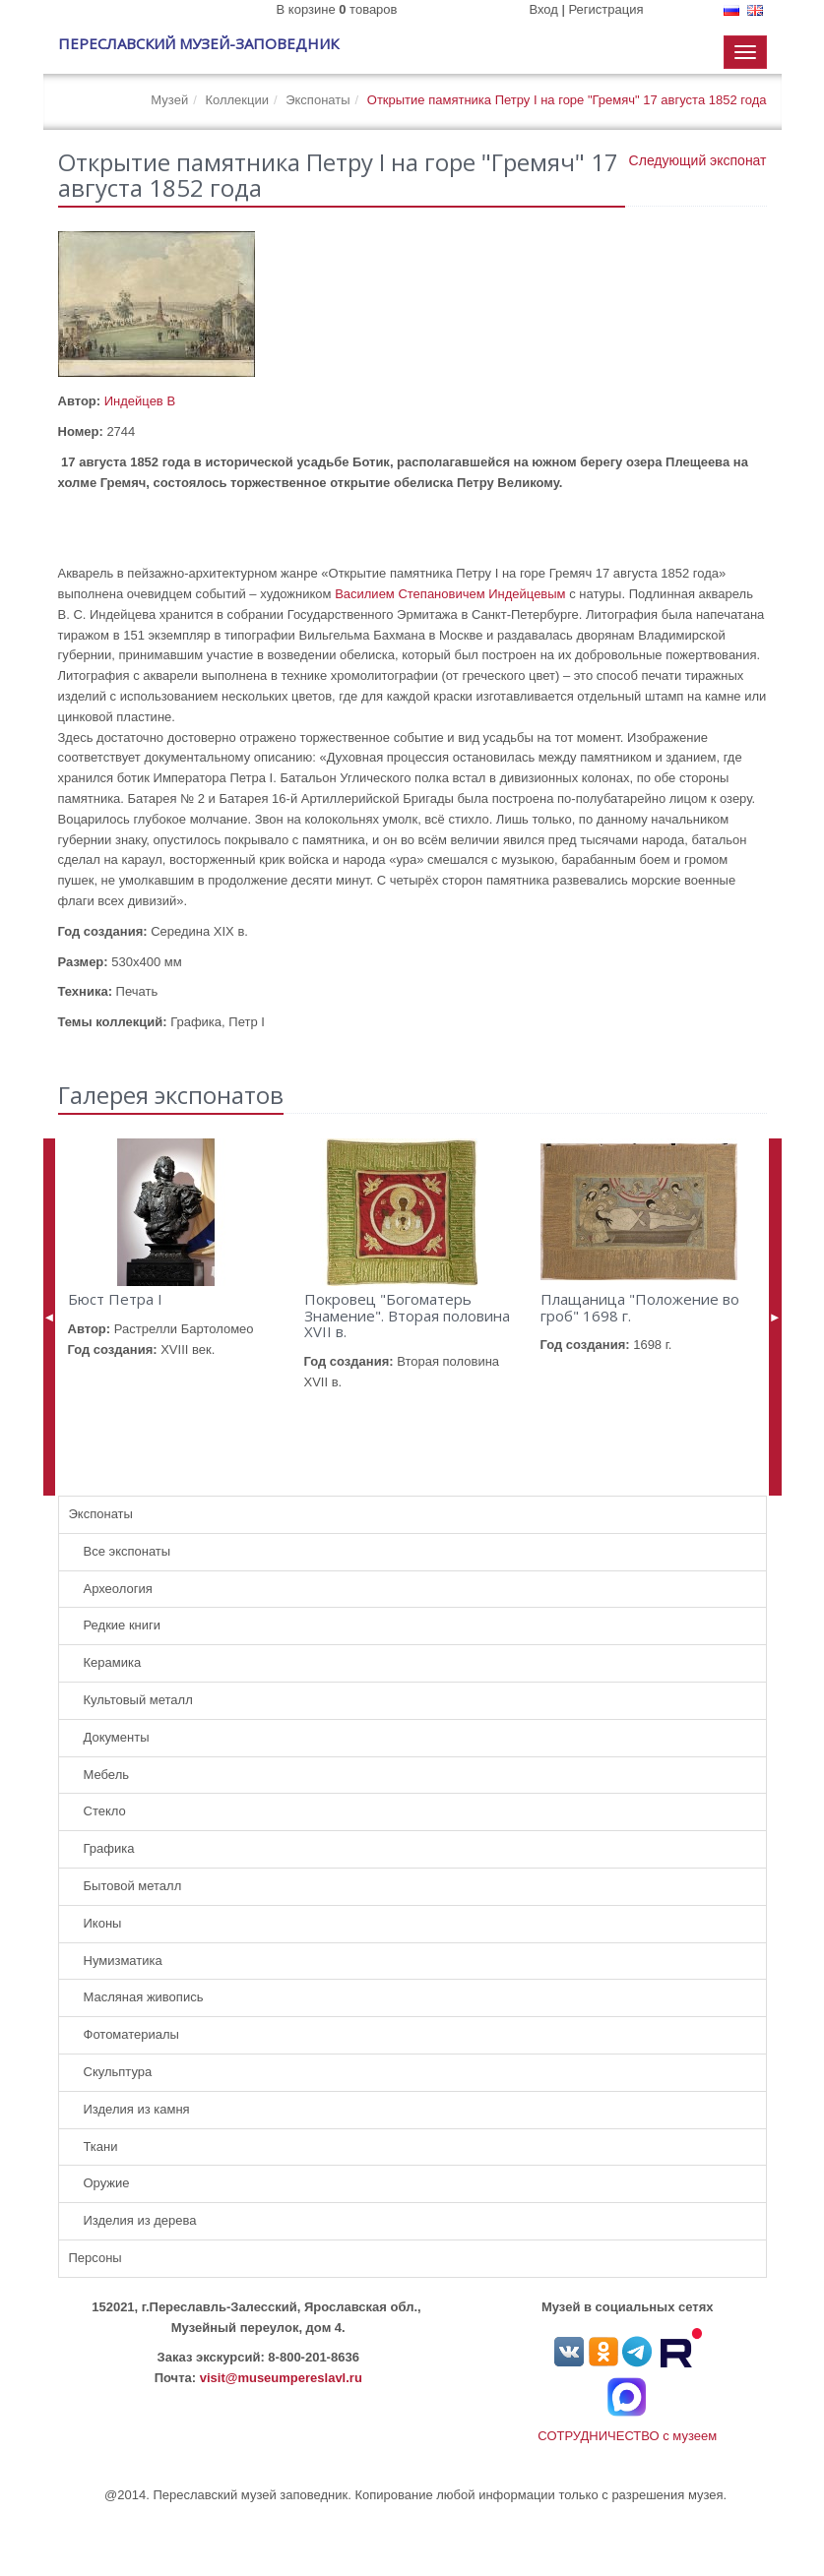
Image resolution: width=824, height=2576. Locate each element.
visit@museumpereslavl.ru (281, 2377)
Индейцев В (139, 401)
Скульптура (118, 2071)
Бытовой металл (133, 1885)
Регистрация (606, 9)
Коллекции (237, 99)
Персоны (95, 2257)
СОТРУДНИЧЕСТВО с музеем (627, 2435)
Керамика (113, 1662)
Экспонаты (317, 99)
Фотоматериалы (131, 2034)
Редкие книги (122, 1625)
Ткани (101, 2146)
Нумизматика (123, 1960)
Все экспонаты (127, 1551)
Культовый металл (138, 1699)
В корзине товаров (337, 9)
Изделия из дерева (140, 2220)
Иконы (103, 1923)
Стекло (105, 1811)
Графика (109, 1848)
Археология (118, 1588)
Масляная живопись (144, 1997)
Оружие (107, 2183)
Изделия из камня (137, 2109)
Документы (117, 1737)
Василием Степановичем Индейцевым (450, 593)
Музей (169, 99)
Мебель (107, 1774)
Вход (543, 9)
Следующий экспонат (698, 160)
